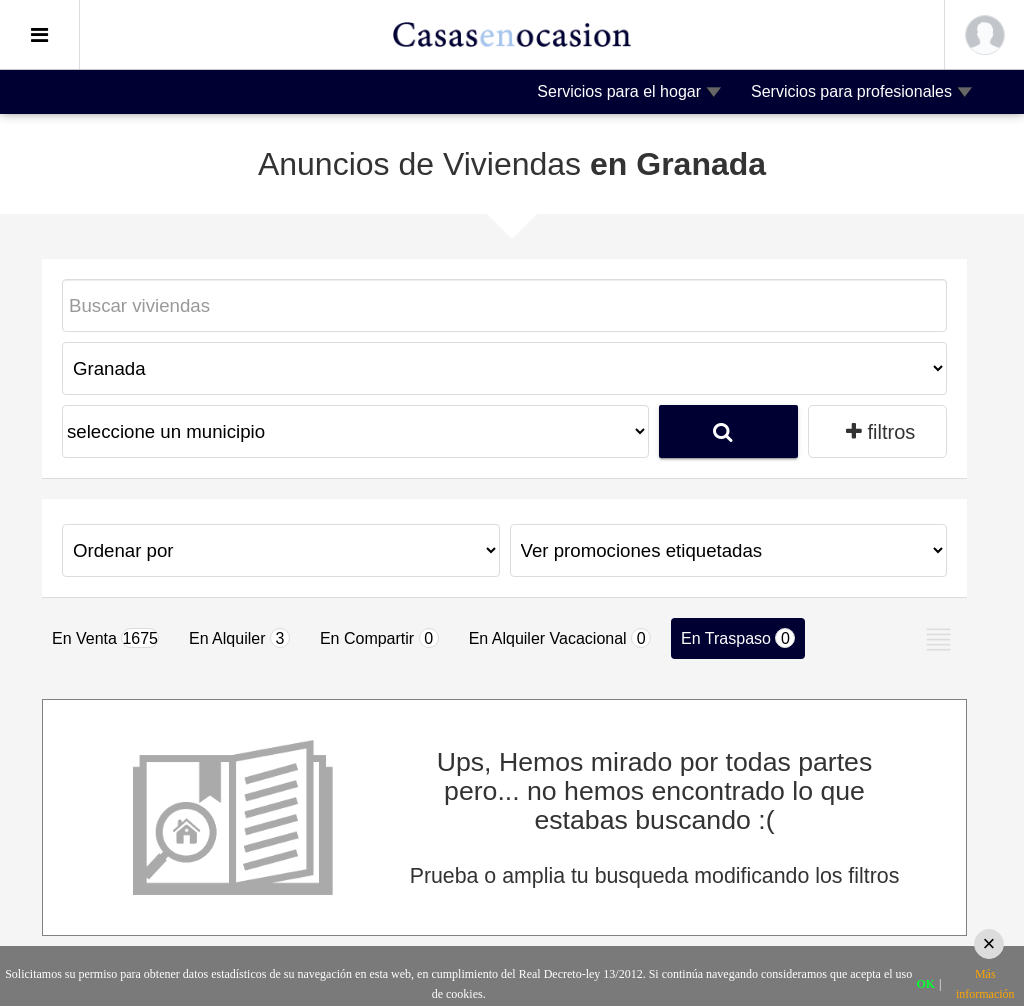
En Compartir (379, 638)
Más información (985, 984)
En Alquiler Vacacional (560, 638)
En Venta (105, 638)
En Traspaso (738, 638)
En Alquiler (239, 638)
